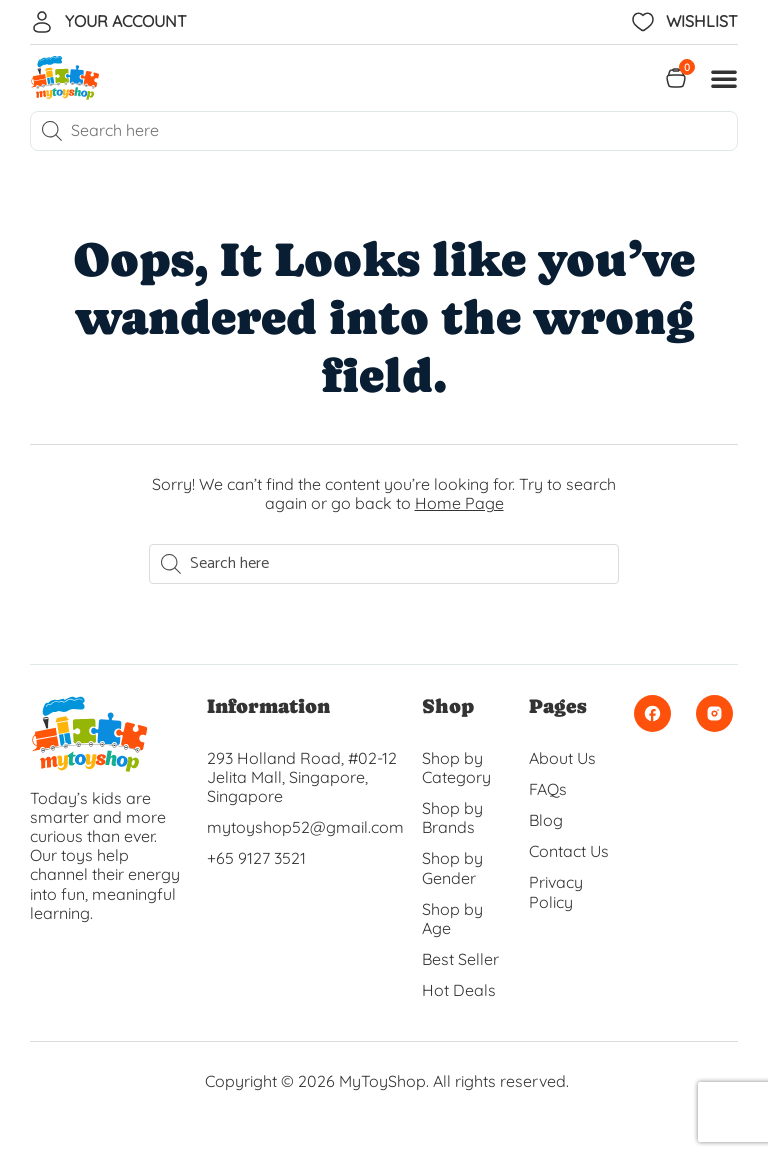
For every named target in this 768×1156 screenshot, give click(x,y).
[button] (724, 78)
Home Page (459, 503)
